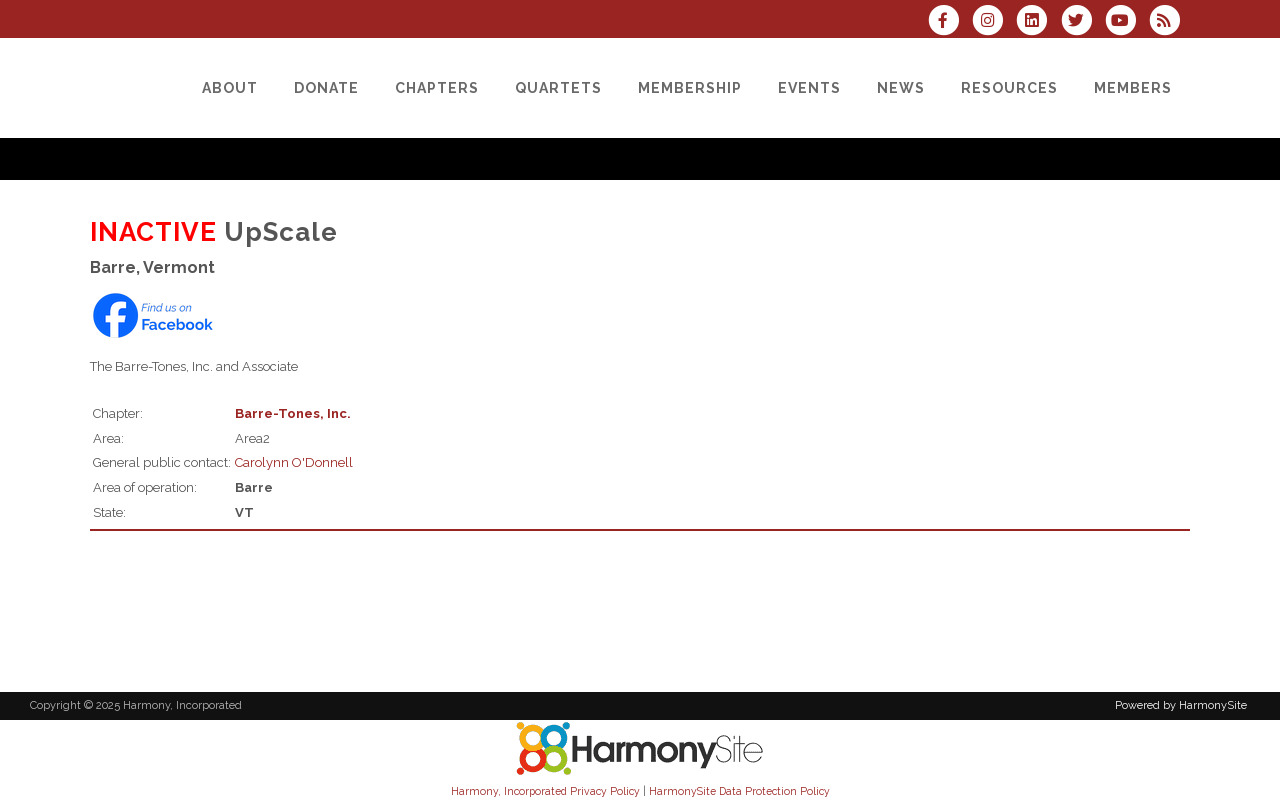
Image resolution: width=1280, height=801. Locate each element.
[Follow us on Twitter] (1082, 22)
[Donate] (326, 88)
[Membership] (690, 88)
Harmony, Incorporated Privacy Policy (545, 791)
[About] (230, 88)
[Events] (809, 88)
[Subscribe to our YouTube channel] (1127, 22)
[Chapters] (437, 88)
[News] (901, 88)
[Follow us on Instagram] (994, 22)
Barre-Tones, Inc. (293, 413)
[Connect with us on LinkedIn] (1038, 22)
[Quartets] (558, 88)
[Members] (1133, 88)
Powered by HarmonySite (1181, 705)
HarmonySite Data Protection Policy (739, 791)
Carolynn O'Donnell (294, 462)
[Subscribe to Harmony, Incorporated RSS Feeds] (1169, 22)
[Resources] (1009, 88)
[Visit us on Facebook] (950, 22)
